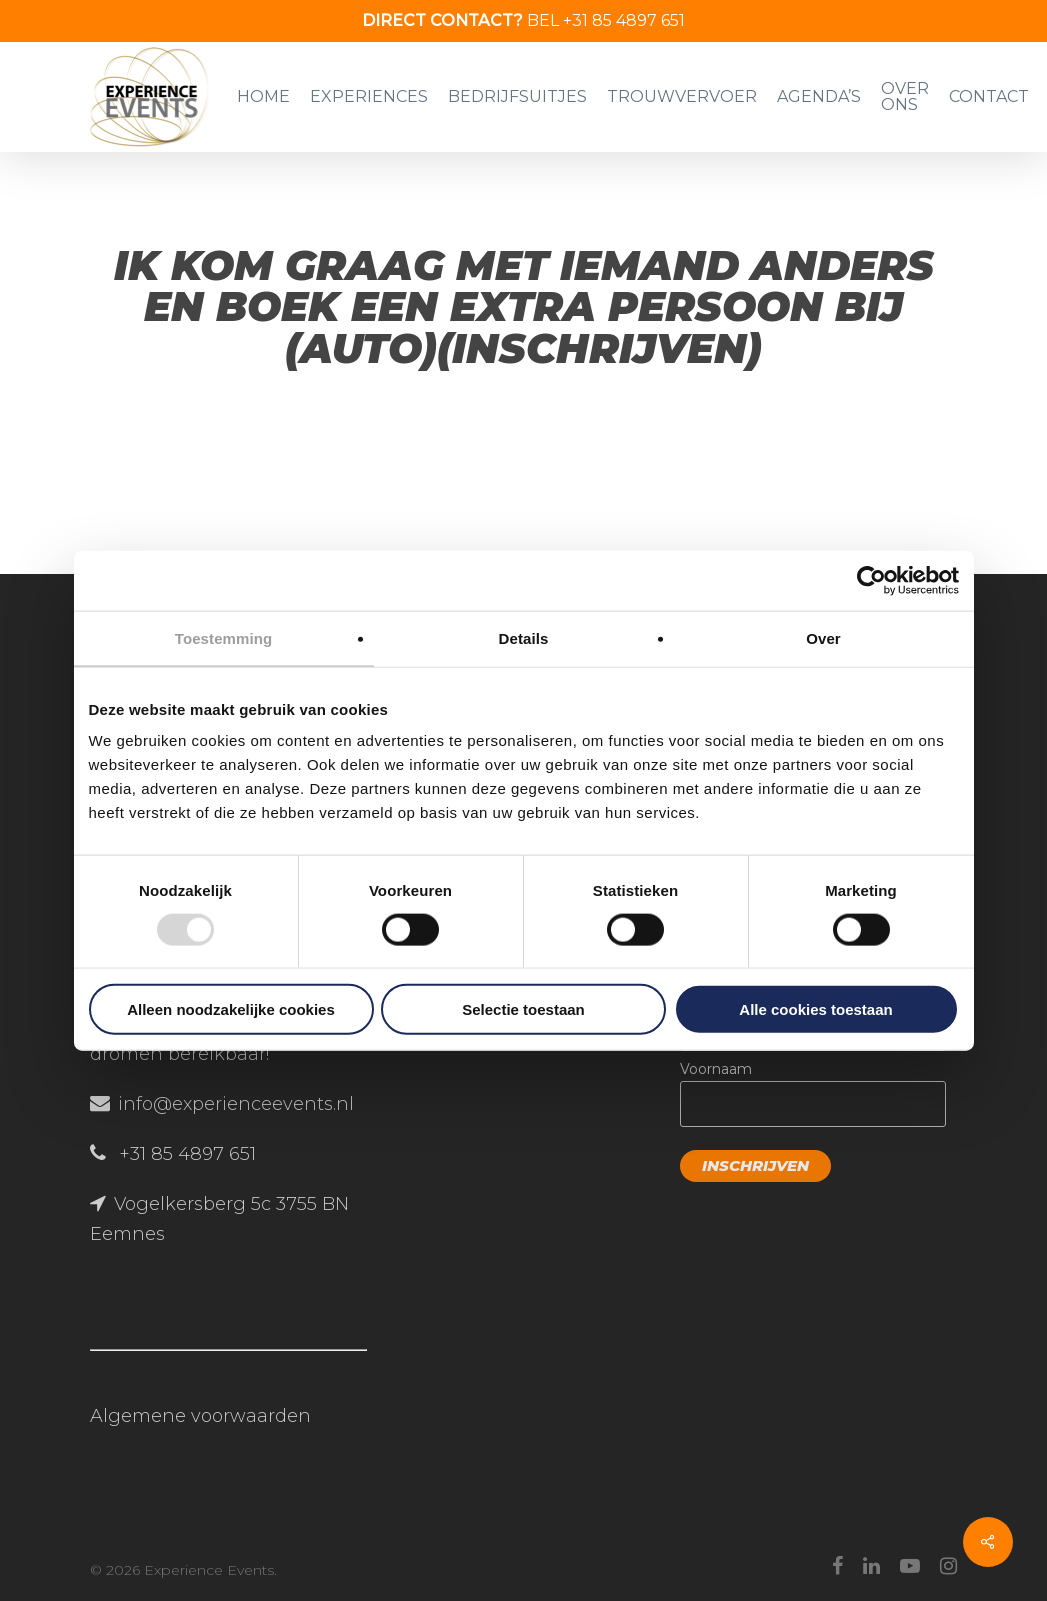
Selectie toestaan (523, 1009)
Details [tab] (524, 637)
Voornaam (716, 1069)
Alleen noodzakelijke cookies (231, 1009)
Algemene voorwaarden (200, 1416)
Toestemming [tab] (224, 637)
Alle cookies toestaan (815, 1009)
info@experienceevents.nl (236, 1104)
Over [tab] (823, 637)
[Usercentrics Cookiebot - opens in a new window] (871, 580)
